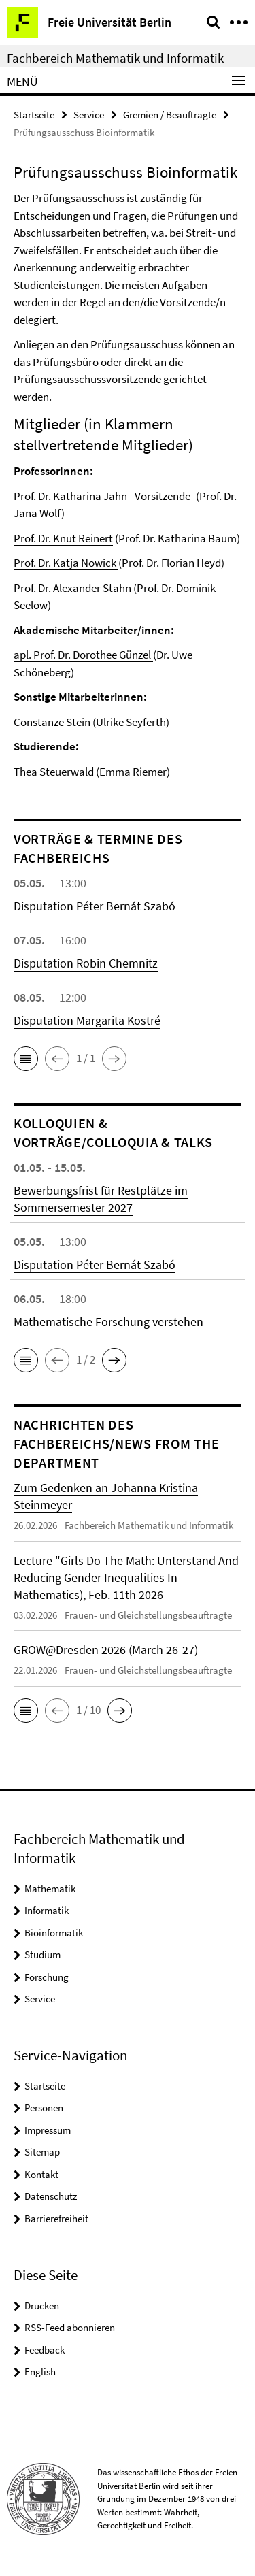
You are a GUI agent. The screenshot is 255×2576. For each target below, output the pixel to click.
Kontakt (41, 2174)
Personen (43, 2107)
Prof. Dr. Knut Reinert (63, 538)
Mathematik (49, 1888)
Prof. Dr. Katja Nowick (65, 562)
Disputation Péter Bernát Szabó (94, 906)
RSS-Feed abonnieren (69, 2327)
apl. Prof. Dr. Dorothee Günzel (83, 654)
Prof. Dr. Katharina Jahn (70, 496)
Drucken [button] (41, 2305)
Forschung (46, 1976)
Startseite (34, 114)
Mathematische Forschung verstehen (108, 1322)
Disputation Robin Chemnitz (86, 963)
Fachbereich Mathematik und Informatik (115, 58)
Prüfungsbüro (66, 361)
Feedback (44, 2349)
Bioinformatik (53, 1932)
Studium (42, 1954)
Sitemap (42, 2151)
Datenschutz (50, 2196)
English (40, 2371)
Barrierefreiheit (56, 2218)
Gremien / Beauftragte (169, 114)
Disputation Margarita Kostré (87, 1020)
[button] (26, 1058)
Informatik (46, 1910)
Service (88, 114)
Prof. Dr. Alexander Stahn (72, 587)
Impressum (47, 2130)
